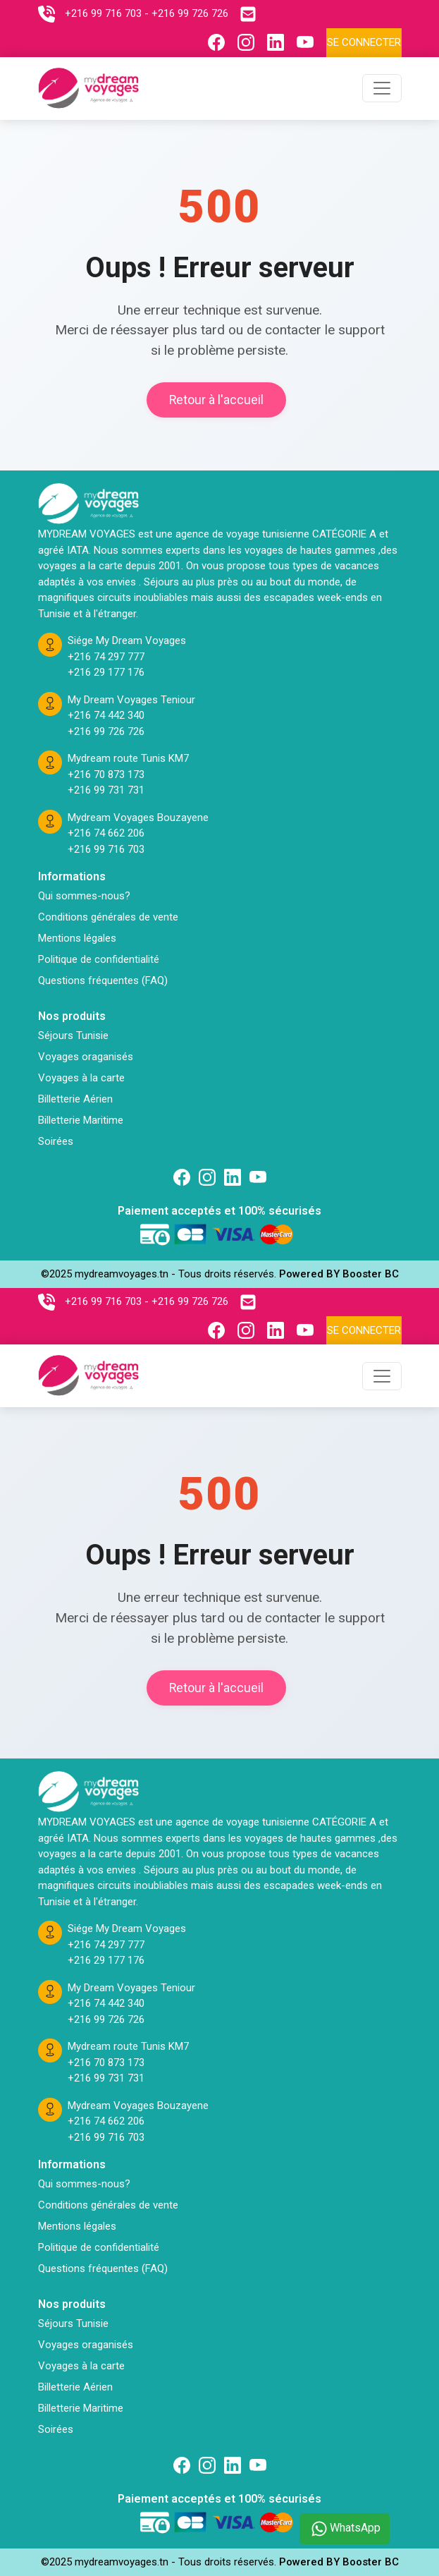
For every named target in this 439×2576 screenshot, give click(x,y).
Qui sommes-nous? (84, 895)
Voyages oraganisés (85, 1056)
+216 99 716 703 (106, 849)
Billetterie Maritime (80, 1120)
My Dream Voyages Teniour (131, 699)
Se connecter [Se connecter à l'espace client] (364, 42)
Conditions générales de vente (108, 917)
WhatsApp (345, 2528)
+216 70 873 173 (106, 774)
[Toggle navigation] (382, 88)
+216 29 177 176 (106, 672)
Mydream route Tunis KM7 (128, 758)
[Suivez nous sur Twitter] (257, 1177)
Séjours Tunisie (73, 1035)
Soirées (55, 1141)
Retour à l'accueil (216, 400)
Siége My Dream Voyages (127, 640)
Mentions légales (77, 938)
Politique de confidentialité (98, 959)
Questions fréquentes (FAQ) (103, 980)
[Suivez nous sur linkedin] (232, 1177)
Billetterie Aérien (75, 1099)
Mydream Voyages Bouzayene (138, 817)
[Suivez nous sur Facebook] (220, 42)
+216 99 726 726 (106, 731)
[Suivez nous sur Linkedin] (279, 42)
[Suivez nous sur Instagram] (249, 42)
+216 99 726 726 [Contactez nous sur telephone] (190, 13)
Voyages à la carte (81, 1077)
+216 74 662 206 (106, 833)
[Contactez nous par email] (252, 14)
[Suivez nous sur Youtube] (309, 42)
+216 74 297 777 (106, 656)
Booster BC (370, 1274)
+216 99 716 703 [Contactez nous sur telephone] (103, 13)
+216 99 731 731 (106, 790)
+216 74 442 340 (106, 715)
